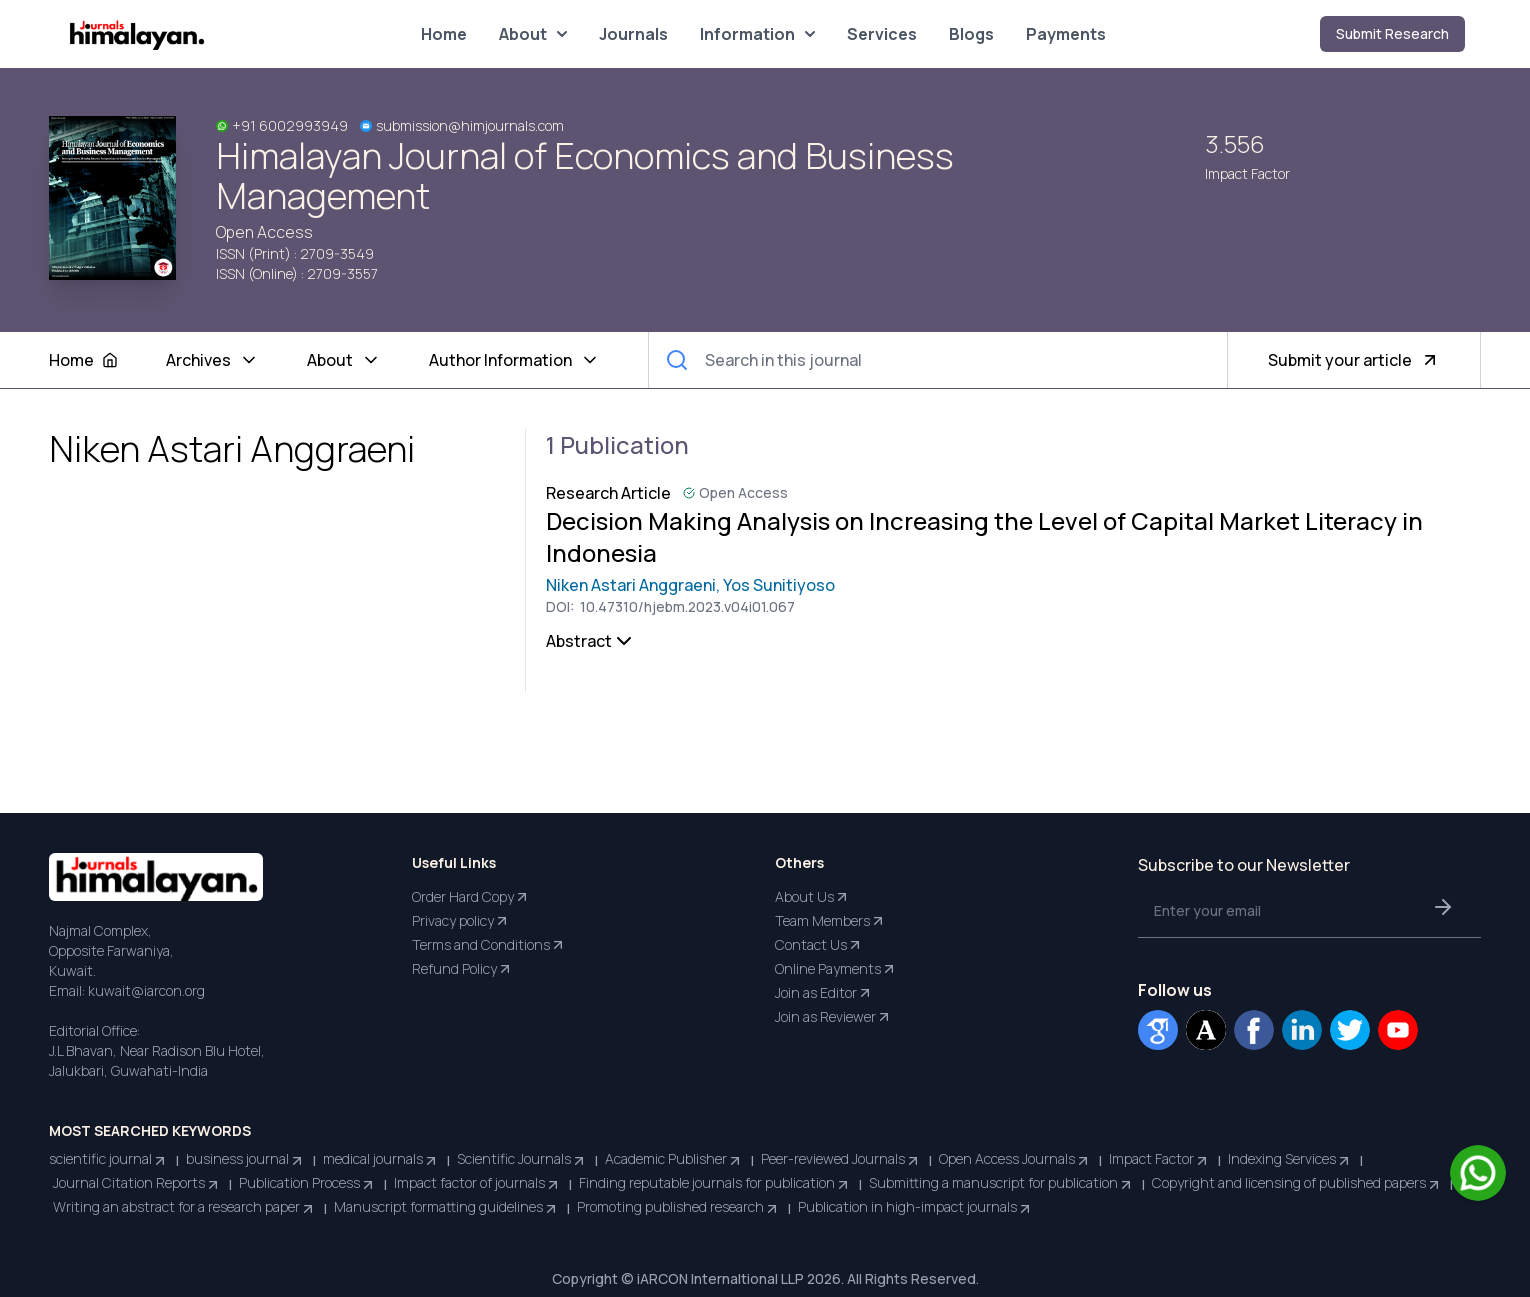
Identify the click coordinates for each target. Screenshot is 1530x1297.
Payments (1066, 34)
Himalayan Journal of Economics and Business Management (585, 176)
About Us (812, 897)
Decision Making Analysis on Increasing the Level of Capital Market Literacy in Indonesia (984, 537)
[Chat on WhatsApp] (1478, 1173)
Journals (633, 34)
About (533, 34)
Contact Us (819, 945)
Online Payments (836, 969)
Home (444, 34)
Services (882, 34)
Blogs (971, 34)
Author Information (514, 360)
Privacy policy (461, 921)
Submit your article (1354, 360)
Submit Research (1392, 33)
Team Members (830, 921)
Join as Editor (824, 993)
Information (757, 34)
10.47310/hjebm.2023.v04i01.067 (686, 606)
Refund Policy (462, 969)
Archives (212, 360)
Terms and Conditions (489, 945)
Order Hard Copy (471, 897)
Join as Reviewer (833, 1017)
